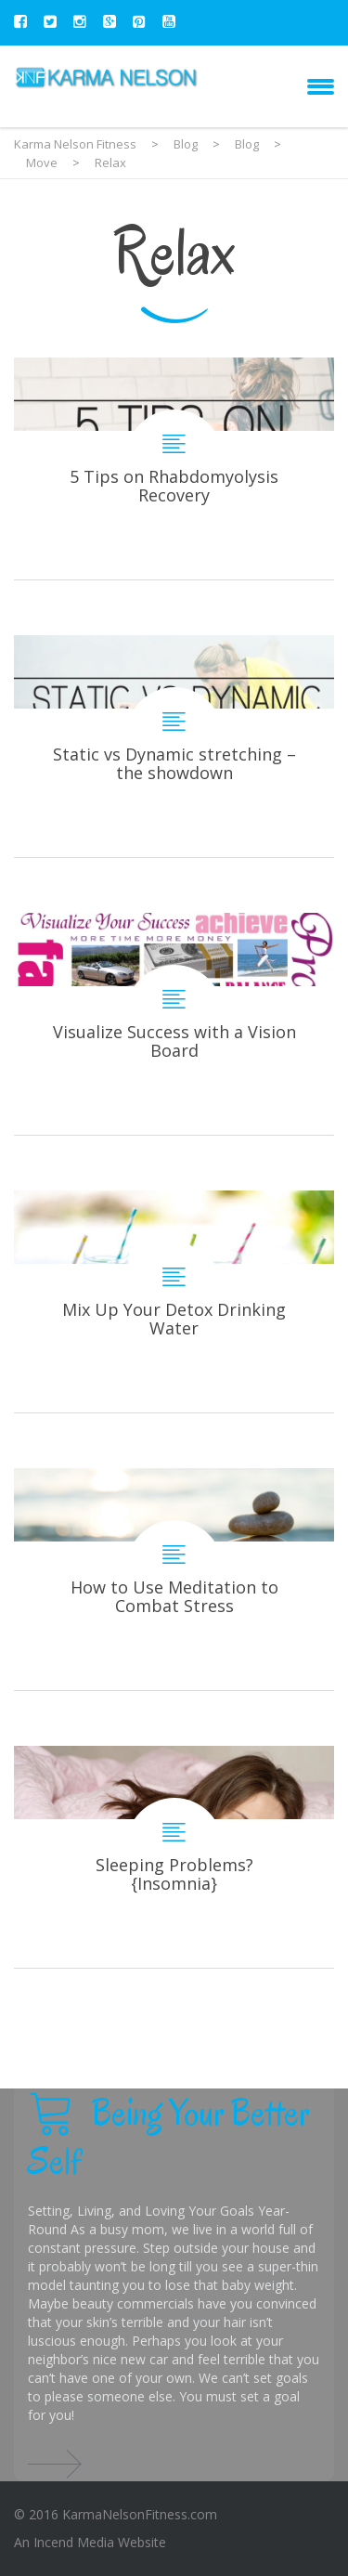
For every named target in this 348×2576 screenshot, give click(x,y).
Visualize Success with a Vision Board (174, 1024)
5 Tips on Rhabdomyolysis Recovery (174, 468)
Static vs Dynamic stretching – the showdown (174, 746)
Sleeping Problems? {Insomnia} (174, 1857)
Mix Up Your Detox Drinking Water (174, 1301)
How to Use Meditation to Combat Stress (174, 1579)
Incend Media (73, 2542)
